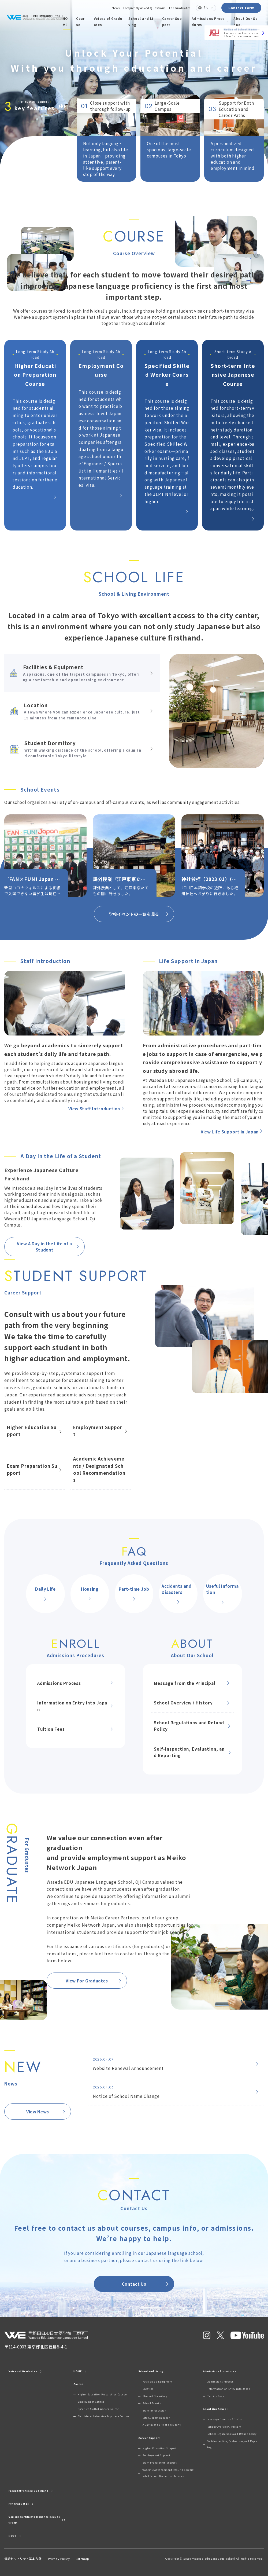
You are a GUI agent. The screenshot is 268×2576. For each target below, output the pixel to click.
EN (206, 7)
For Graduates (180, 8)
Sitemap (82, 2558)
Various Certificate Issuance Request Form (37, 2520)
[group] (45, 855)
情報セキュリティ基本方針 (23, 2558)
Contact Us (146, 2284)
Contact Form (241, 7)
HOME (65, 21)
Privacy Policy (59, 2558)
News (116, 8)
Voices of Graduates (108, 21)
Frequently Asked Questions (144, 8)
